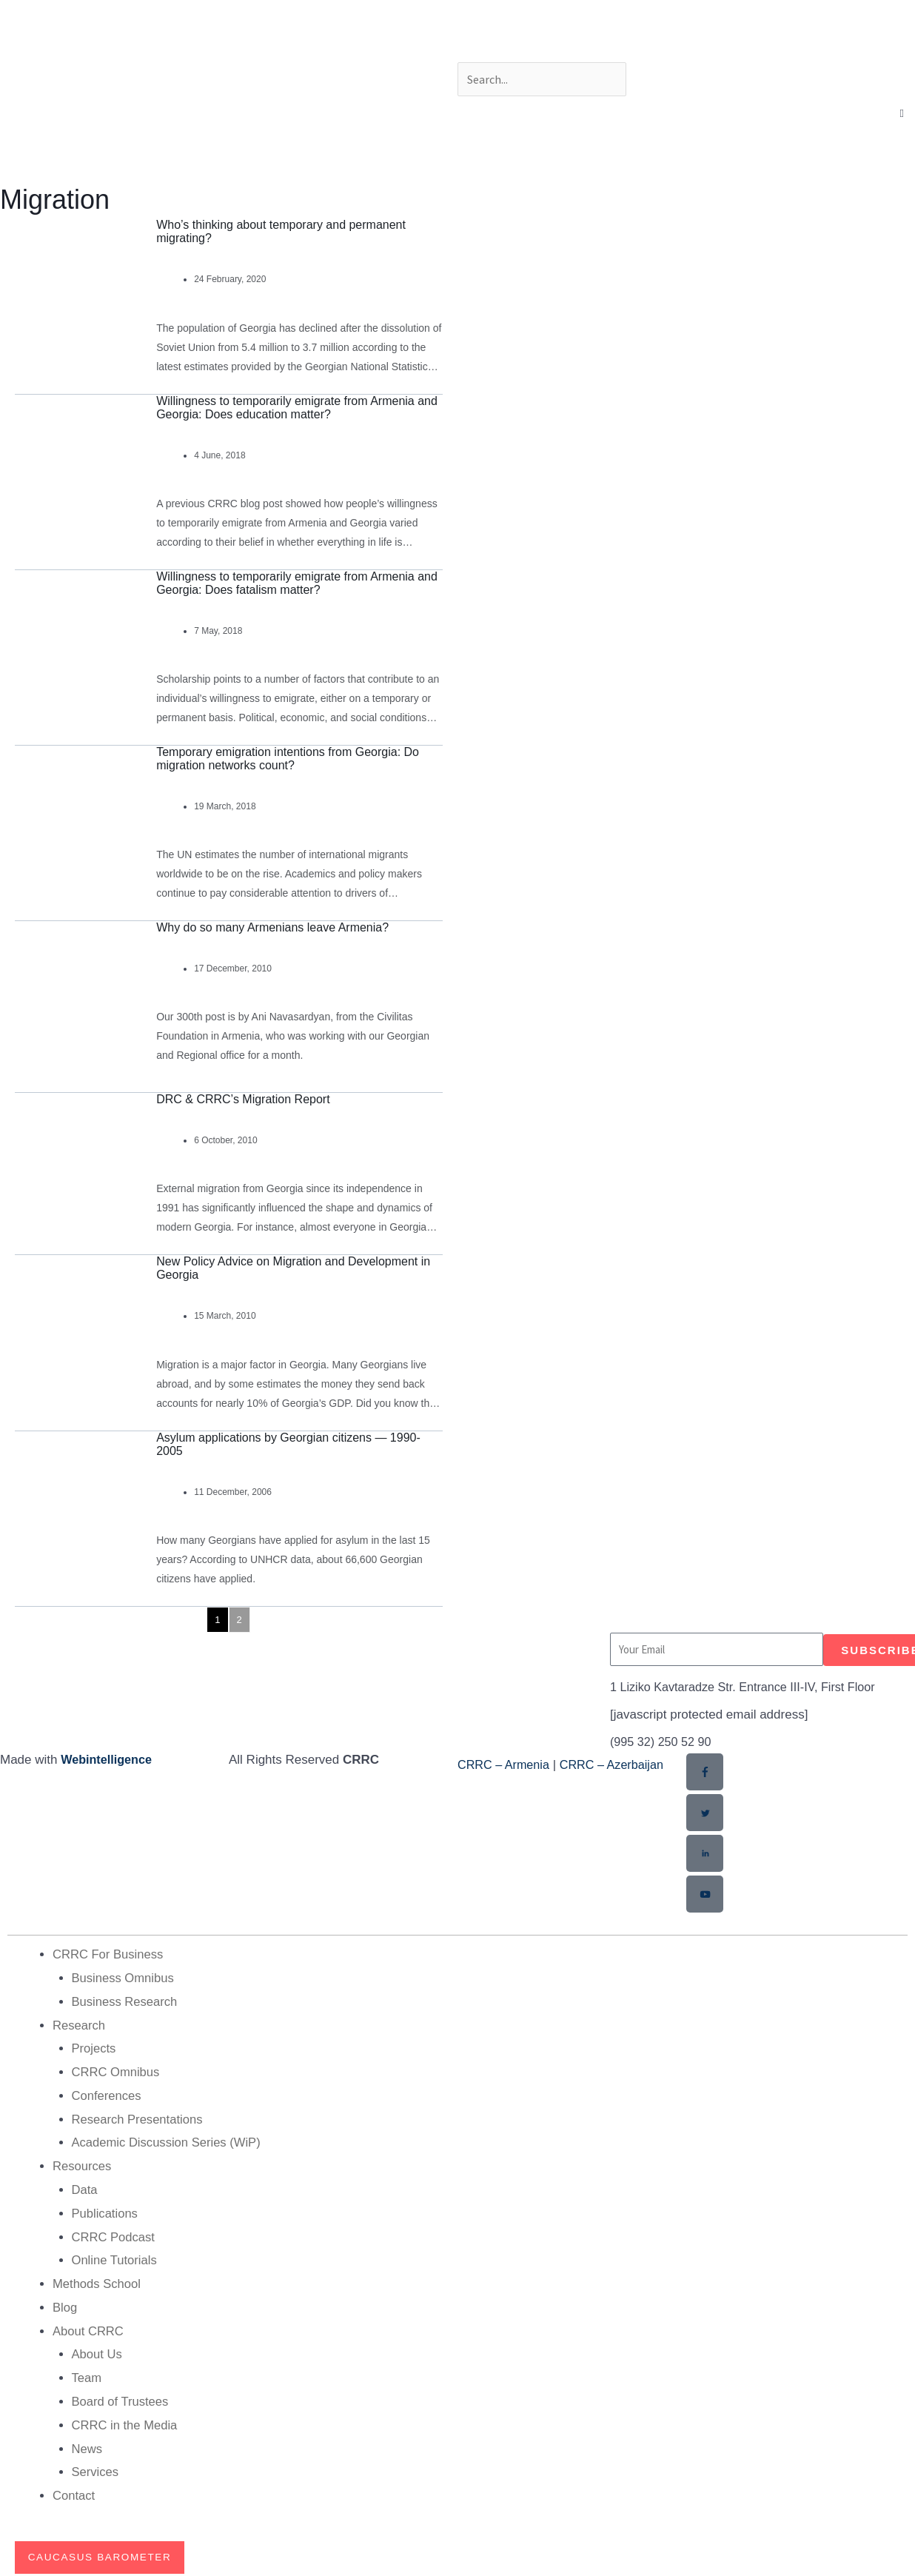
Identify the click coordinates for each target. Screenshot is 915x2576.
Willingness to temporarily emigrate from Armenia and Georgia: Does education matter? (297, 408)
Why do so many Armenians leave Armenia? (272, 927)
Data (85, 2188)
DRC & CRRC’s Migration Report (242, 1099)
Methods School (98, 2281)
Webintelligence (108, 1760)
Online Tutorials (115, 2257)
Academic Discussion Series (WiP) (169, 2141)
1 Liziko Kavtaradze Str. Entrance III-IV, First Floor (749, 1687)
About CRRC (89, 2328)
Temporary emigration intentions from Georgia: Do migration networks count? (287, 759)
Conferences (107, 2094)
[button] (902, 114)
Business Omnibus (124, 1977)
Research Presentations (139, 2117)
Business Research (126, 2000)
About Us (98, 2351)
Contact (74, 2491)
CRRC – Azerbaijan (618, 1765)
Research (80, 2024)
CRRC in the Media (126, 2421)
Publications (106, 2211)
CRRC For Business (109, 1954)
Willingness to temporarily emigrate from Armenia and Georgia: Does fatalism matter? (297, 583)
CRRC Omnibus (117, 2071)
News (88, 2445)
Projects (94, 2047)
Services (96, 2468)
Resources (83, 2164)
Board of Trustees (121, 2398)
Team (87, 2374)
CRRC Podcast (114, 2234)
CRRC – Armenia (506, 1765)
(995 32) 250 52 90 (663, 1742)
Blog (65, 2305)
